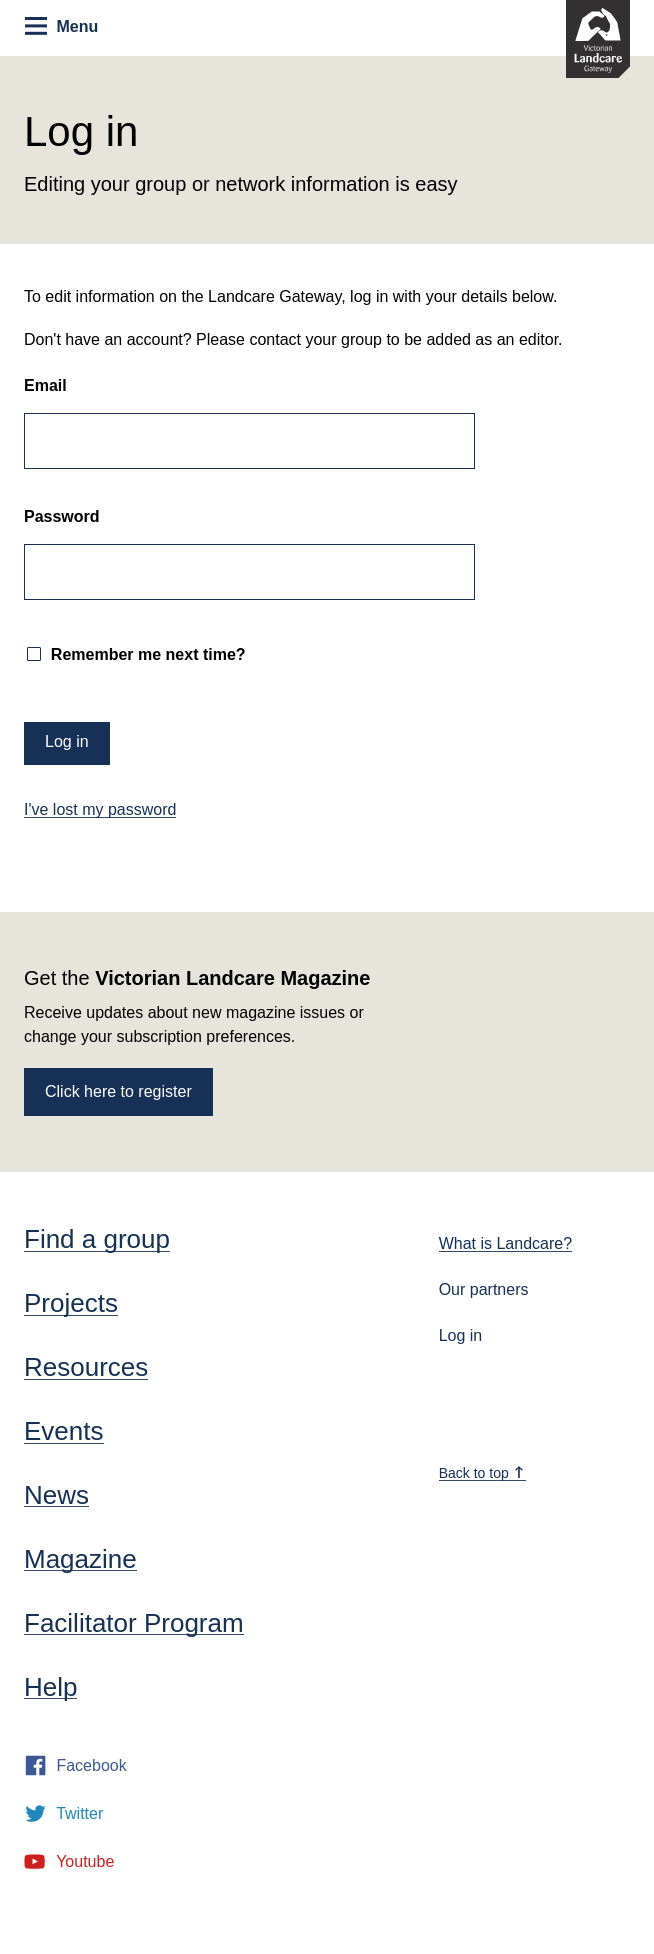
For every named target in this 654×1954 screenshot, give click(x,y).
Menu (61, 26)
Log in (461, 1335)
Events (64, 1431)
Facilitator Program (134, 1623)
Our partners (484, 1289)
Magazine (80, 1559)
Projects (71, 1303)
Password (62, 517)
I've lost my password (100, 809)
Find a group (97, 1239)
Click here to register (118, 1091)
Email (45, 386)
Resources (86, 1367)
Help (50, 1687)
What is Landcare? (505, 1243)
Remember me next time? (145, 654)
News (56, 1495)
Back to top (482, 1473)
